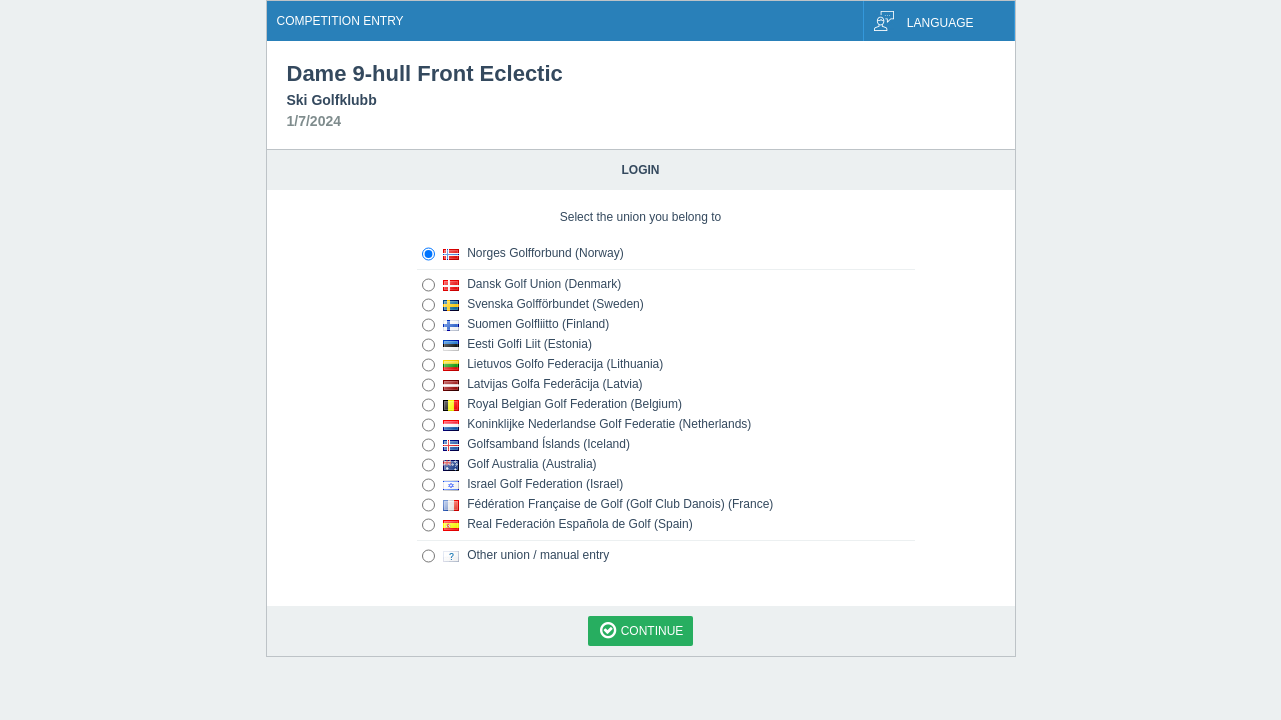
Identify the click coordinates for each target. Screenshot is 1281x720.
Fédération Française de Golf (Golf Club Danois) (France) (598, 505)
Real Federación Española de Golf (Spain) (557, 525)
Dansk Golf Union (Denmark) (522, 285)
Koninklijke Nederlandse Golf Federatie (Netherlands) (587, 425)
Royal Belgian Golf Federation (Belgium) (552, 405)
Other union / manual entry (516, 556)
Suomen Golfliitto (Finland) (516, 325)
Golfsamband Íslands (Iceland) (526, 445)
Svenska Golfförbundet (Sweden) (533, 305)
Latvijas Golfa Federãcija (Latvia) (532, 385)
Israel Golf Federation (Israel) (523, 485)
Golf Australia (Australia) (509, 465)
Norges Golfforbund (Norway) (523, 254)
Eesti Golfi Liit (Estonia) (507, 345)
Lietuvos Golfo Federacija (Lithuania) (543, 365)
